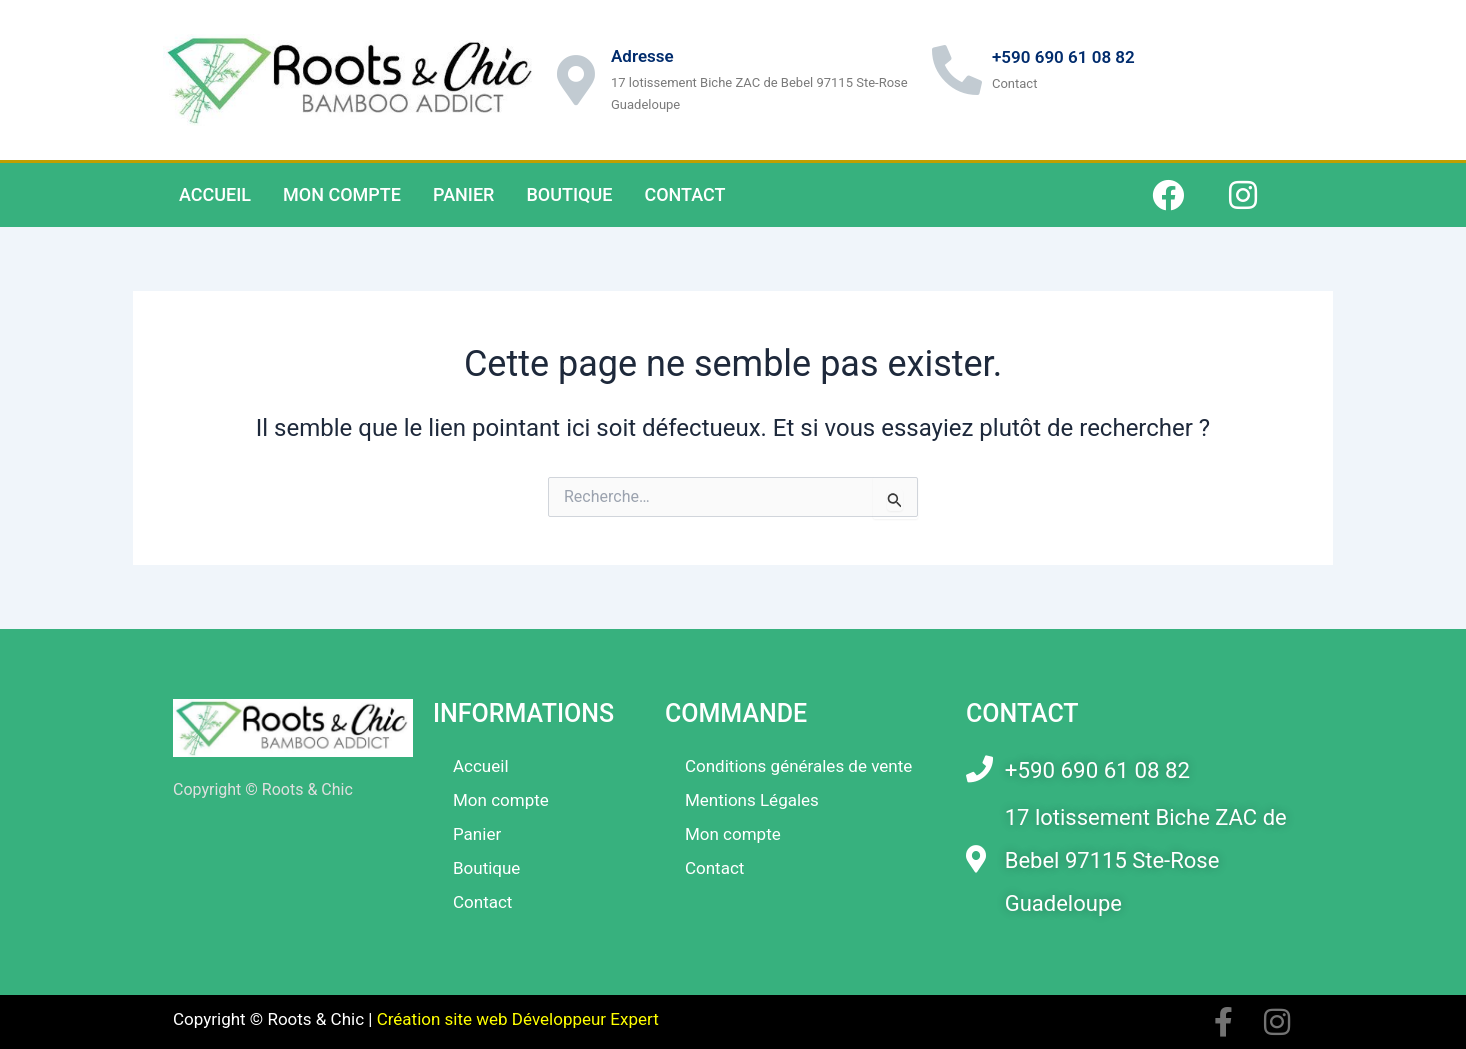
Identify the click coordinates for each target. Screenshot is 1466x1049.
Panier (463, 194)
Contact (684, 194)
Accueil (215, 194)
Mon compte (342, 194)
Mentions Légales (752, 800)
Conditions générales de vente (798, 766)
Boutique (569, 194)
